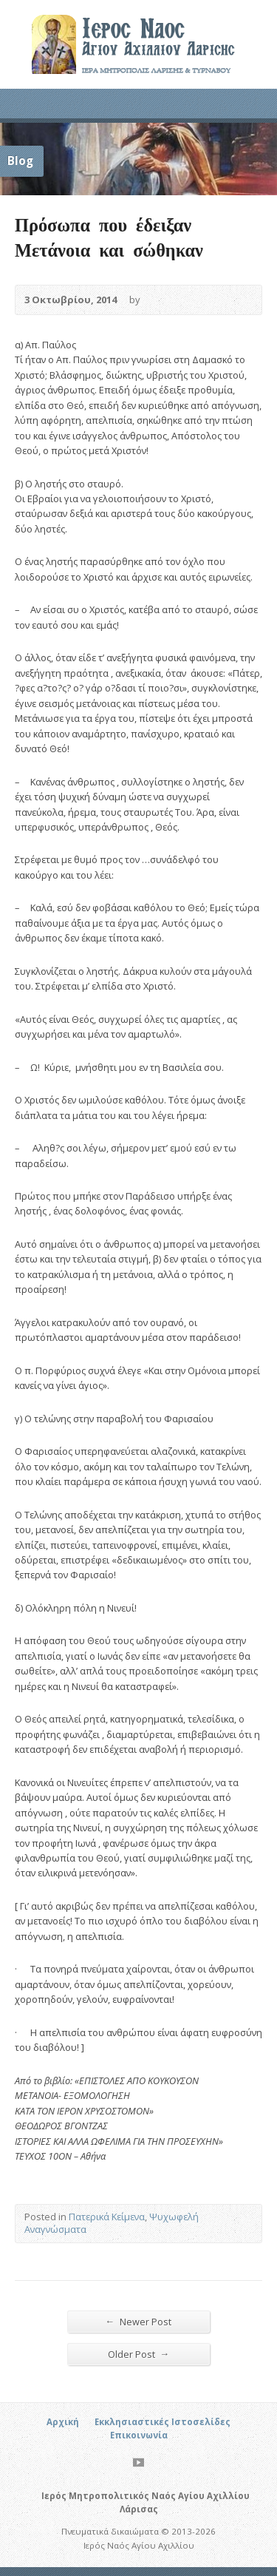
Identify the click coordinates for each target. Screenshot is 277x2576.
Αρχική (63, 2421)
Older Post (139, 2354)
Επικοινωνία (139, 2435)
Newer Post (139, 2321)
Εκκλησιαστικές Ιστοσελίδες (162, 2421)
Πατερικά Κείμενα (107, 2216)
